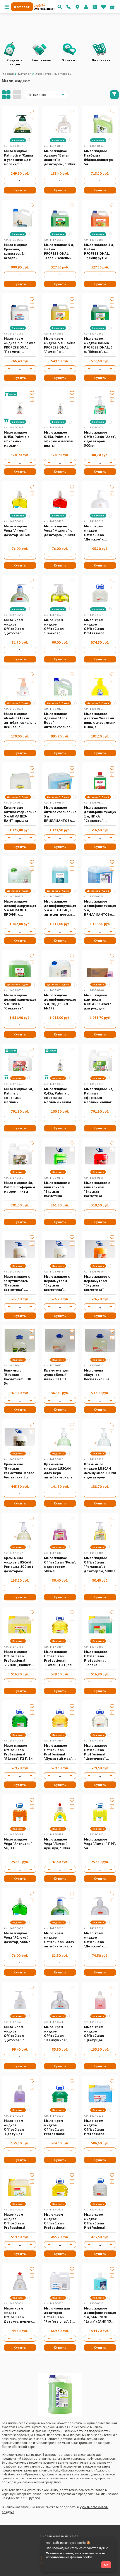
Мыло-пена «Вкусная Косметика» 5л (96, 1374)
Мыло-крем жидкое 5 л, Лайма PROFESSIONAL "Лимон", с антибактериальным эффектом (62, 349)
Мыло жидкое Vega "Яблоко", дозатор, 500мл (17, 1937)
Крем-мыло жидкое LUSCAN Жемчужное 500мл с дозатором (100, 1470)
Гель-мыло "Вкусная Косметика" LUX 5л (17, 1377)
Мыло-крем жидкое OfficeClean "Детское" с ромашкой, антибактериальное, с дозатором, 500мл (102, 541)
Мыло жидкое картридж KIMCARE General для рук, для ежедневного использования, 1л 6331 (99, 1008)
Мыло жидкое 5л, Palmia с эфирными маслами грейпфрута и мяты (18, 1100)
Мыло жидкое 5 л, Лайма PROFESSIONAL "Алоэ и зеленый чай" (59, 253)
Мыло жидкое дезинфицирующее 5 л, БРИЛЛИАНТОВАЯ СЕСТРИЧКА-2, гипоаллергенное (100, 912)
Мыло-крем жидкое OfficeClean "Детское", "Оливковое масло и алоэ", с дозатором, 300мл (19, 633)
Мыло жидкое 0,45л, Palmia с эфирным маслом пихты (59, 439)
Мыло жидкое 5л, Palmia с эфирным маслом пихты (19, 1187)
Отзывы (68, 60)
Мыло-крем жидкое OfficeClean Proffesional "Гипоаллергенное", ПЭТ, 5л (100, 2225)
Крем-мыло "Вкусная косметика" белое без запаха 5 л (19, 1470)
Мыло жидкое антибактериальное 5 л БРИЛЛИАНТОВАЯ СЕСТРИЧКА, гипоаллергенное (61, 818)
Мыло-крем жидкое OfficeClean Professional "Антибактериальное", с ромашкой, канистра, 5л (23, 2227)
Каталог (24, 74)
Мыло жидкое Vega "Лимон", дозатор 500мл (17, 530)
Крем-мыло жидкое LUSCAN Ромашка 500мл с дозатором (18, 1564)
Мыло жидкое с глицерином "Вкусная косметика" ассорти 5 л (97, 1191)
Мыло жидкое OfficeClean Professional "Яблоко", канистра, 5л (95, 1660)
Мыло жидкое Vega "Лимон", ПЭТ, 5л (100, 1843)
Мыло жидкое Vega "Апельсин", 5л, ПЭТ (18, 1843)
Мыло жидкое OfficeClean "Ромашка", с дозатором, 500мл (99, 1564)
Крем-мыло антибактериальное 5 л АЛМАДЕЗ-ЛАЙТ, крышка (21, 814)
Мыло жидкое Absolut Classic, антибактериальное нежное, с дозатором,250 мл (21, 722)
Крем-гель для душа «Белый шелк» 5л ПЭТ (56, 1374)
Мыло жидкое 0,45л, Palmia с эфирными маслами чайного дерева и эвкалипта (59, 1100)
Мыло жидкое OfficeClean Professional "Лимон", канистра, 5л (20, 1660)
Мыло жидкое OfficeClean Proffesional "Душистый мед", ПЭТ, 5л (58, 1754)
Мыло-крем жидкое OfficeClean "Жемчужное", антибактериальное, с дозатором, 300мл (62, 2040)
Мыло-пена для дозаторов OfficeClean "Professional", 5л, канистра (59, 2317)
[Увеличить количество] (31, 181)
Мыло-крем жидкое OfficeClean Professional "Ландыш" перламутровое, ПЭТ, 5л (97, 633)
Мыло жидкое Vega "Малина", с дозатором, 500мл (59, 530)
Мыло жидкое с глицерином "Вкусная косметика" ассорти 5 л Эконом (57, 1193)
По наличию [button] (47, 94)
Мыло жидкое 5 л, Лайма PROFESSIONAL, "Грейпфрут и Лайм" (99, 253)
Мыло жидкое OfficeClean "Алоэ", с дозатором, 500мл (100, 439)
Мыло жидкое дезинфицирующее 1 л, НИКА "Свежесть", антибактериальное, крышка (102, 818)
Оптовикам (101, 60)
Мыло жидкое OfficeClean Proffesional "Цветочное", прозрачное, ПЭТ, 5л (99, 1756)
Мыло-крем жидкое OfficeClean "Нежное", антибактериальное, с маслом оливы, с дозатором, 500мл (62, 633)
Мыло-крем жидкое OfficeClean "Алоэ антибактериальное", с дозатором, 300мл (62, 1944)
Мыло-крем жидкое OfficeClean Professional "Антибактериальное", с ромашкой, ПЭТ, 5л (63, 2227)
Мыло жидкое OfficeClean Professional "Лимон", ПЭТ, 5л (58, 1658)
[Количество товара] (19, 181)
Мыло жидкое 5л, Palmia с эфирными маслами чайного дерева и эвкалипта (98, 1100)
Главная (8, 74)
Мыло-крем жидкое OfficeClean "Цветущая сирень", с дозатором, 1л (16, 2131)
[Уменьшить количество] (9, 181)
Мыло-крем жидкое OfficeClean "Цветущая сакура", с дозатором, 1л (96, 2038)
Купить (20, 190)
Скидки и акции (15, 62)
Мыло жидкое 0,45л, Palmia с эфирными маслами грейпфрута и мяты (16, 443)
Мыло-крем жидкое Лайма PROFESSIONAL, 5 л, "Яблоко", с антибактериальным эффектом (102, 349)
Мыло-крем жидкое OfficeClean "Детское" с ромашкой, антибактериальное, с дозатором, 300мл (102, 1948)
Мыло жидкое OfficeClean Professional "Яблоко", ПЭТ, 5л (18, 1752)
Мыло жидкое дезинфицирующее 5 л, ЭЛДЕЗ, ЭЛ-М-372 (60, 1001)
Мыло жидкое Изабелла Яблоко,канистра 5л (98, 157)
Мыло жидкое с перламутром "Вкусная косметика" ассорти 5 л (97, 1285)
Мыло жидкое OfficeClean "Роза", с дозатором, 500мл (60, 1564)
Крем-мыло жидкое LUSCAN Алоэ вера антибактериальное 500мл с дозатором (61, 1475)
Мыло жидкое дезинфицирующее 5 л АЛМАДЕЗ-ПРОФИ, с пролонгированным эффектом (20, 912)
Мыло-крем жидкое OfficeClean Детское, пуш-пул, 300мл (19, 2317)
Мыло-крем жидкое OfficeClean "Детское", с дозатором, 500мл (19, 2035)
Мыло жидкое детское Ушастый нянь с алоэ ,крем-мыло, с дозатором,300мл (99, 722)
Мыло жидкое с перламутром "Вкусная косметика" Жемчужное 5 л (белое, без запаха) (57, 1289)
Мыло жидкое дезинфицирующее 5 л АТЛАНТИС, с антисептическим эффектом (60, 910)
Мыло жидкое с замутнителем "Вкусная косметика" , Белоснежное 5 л (18, 1285)
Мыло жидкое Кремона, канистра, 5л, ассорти (15, 251)
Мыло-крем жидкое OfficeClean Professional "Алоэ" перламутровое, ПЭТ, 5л (58, 2133)
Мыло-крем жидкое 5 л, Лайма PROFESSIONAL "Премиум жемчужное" (19, 347)
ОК (106, 2564)
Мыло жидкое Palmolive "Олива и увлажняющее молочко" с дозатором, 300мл (19, 160)
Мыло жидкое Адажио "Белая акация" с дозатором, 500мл (59, 157)
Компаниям (42, 60)
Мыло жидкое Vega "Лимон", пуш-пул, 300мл (57, 1843)
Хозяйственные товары (53, 74)
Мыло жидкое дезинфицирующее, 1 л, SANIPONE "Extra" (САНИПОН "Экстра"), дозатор (101, 2317)
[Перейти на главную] (44, 9)
